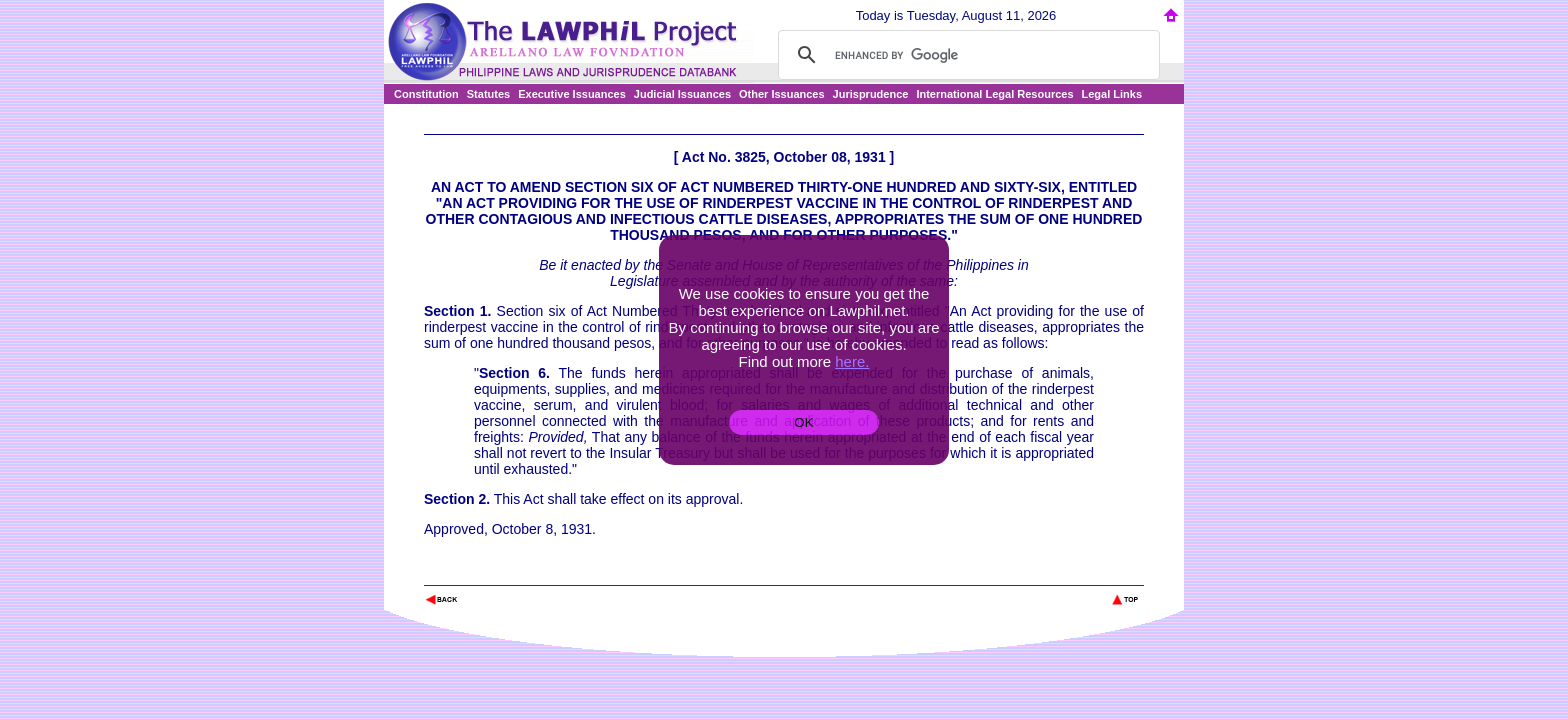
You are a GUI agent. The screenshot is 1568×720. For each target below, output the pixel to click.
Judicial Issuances (682, 94)
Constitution (426, 94)
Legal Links (1112, 94)
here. (852, 361)
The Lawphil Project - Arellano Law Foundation (527, 572)
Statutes (488, 94)
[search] (966, 55)
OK (803, 422)
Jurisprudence (871, 94)
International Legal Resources (994, 94)
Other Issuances (782, 94)
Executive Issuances (572, 94)
